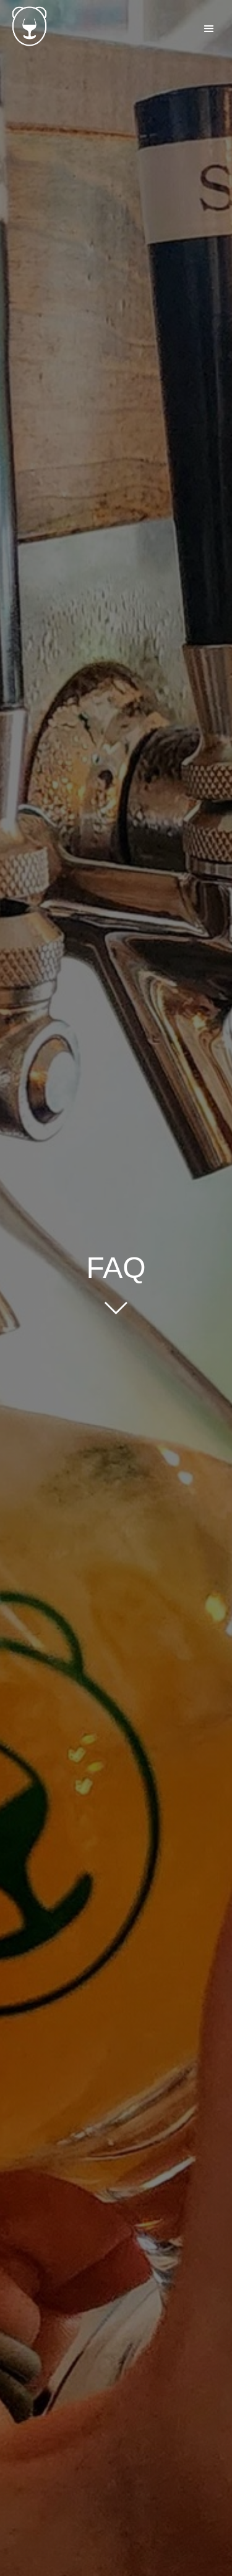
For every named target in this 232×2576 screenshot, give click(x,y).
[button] (209, 29)
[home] (24, 26)
